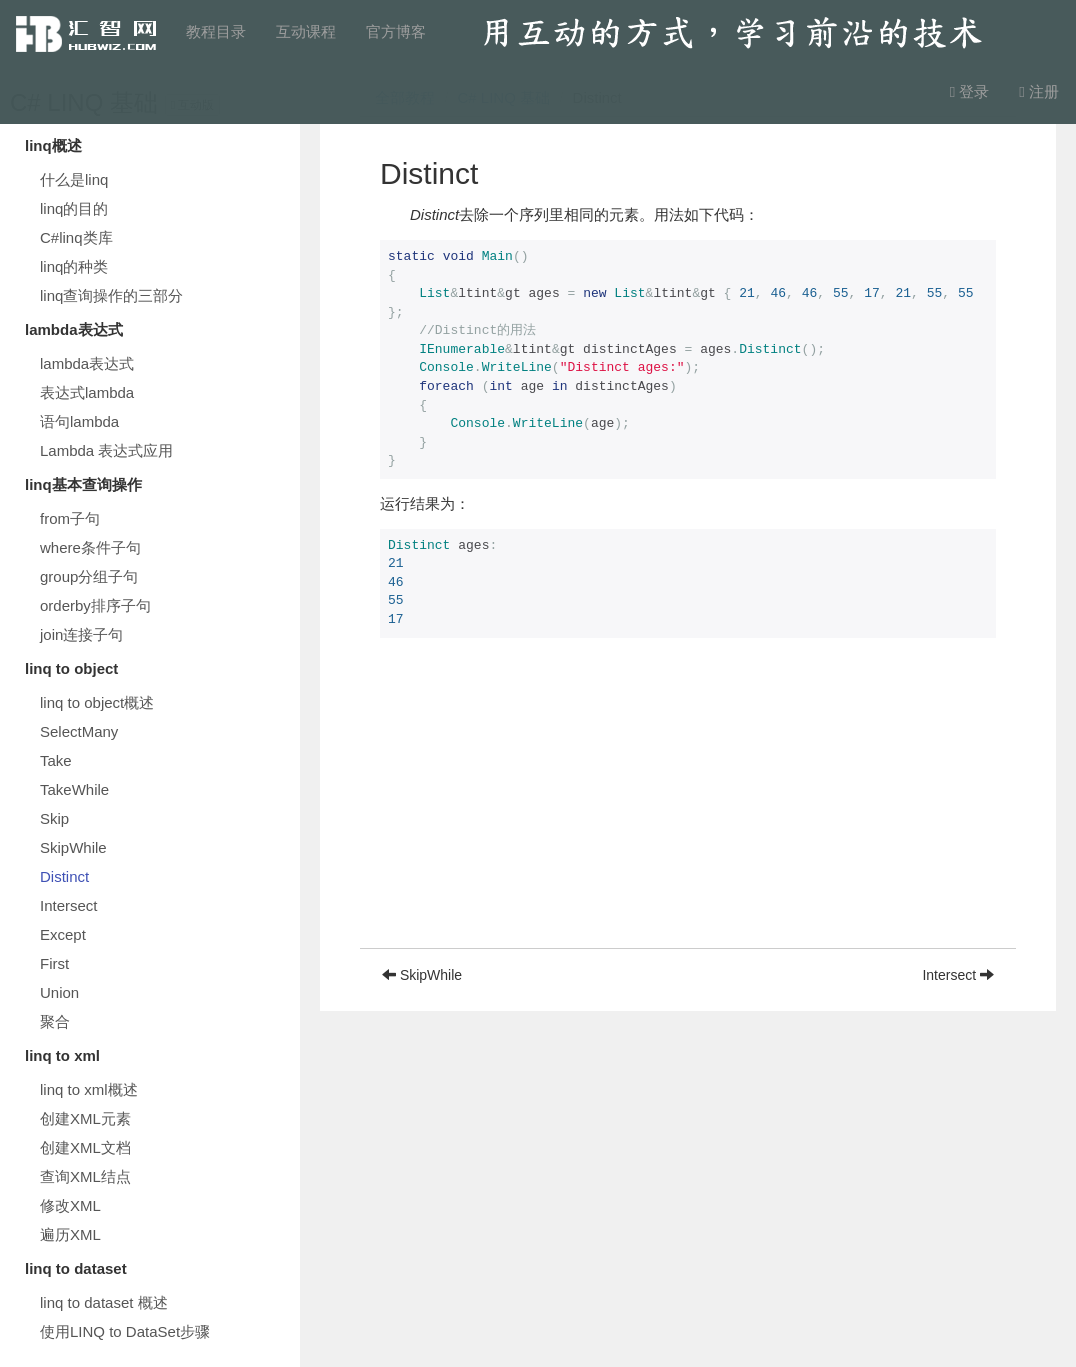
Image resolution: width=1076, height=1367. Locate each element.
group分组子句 (89, 576)
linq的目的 (74, 208)
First (54, 963)
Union (59, 992)
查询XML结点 (85, 1176)
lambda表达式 (87, 363)
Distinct (64, 876)
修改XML (70, 1205)
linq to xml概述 (89, 1089)
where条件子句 (90, 547)
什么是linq (74, 179)
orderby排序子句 (95, 605)
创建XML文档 (85, 1147)
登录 (970, 91)
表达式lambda (87, 392)
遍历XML (70, 1234)
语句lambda (79, 421)
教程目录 (216, 31)
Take (56, 760)
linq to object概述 (97, 702)
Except (63, 934)
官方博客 (396, 31)
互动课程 (306, 31)
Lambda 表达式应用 (106, 450)
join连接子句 (81, 634)
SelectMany (79, 731)
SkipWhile (73, 847)
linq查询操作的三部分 (111, 295)
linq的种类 (74, 266)
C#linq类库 (76, 237)
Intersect (69, 905)
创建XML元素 (85, 1118)
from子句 (70, 518)
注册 (1039, 91)
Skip (54, 818)
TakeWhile (74, 789)
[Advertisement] (688, 808)
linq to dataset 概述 (104, 1302)
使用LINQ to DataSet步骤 (125, 1331)
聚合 (55, 1021)
